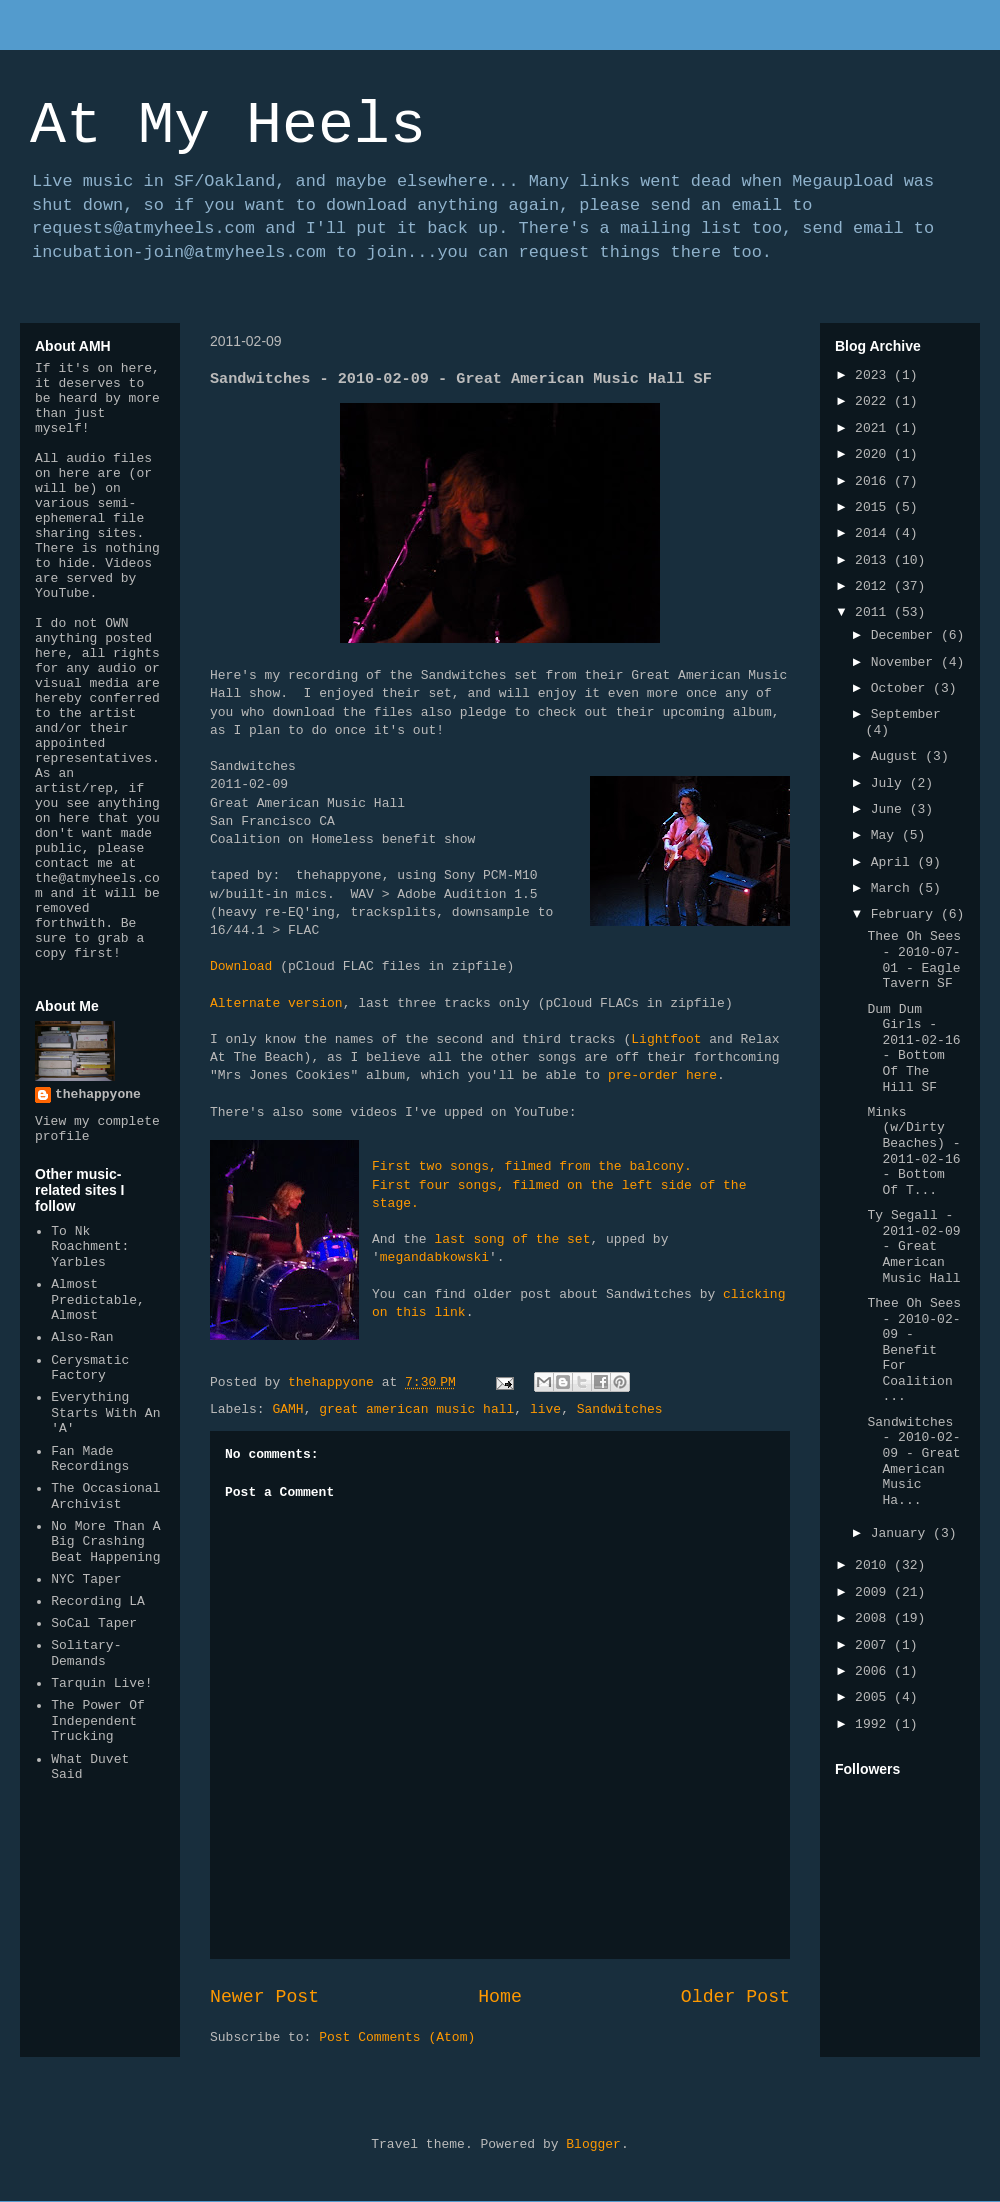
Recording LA (98, 1601)
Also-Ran (82, 1337)
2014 (874, 533)
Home (500, 1997)
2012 (874, 586)
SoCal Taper (94, 1623)
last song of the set (512, 1239)
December (906, 635)
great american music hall (416, 1409)
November (906, 662)
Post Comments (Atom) (397, 2037)
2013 (874, 560)
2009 (874, 1592)
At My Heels (228, 126)
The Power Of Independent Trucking (98, 1721)
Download (241, 966)
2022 (874, 401)
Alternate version (276, 1003)
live (545, 1409)
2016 (874, 481)
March (894, 888)
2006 (874, 1671)
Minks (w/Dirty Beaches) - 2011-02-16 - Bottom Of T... (913, 1151)
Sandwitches (620, 1409)
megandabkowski (434, 1257)
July (890, 783)
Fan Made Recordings (90, 1459)
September (906, 714)
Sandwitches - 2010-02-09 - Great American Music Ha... (913, 1461)
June (890, 809)
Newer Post (264, 1997)
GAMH (287, 1409)
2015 (874, 507)
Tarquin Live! (101, 1683)
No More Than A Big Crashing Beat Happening (105, 1542)
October (902, 688)
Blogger (593, 2144)
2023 (874, 375)
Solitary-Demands (86, 1653)
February (906, 914)
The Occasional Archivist (105, 1496)
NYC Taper (86, 1579)
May (886, 835)
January (902, 1533)
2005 (874, 1697)
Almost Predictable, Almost (98, 1300)
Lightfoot (666, 1039)
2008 (874, 1618)
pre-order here (662, 1075)
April (894, 862)
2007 (874, 1645)
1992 (874, 1724)
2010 (874, 1565)
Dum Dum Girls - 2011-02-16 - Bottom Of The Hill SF (913, 1048)
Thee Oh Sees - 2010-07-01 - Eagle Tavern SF (914, 960)
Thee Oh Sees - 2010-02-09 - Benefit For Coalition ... (914, 1350)
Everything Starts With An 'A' (105, 1413)
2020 (874, 454)
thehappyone (98, 1094)
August (898, 756)
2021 (874, 428)
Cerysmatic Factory (90, 1368)
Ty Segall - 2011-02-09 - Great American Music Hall (913, 1246)
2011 (874, 612)
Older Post (735, 1997)
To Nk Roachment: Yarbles (90, 1247)
